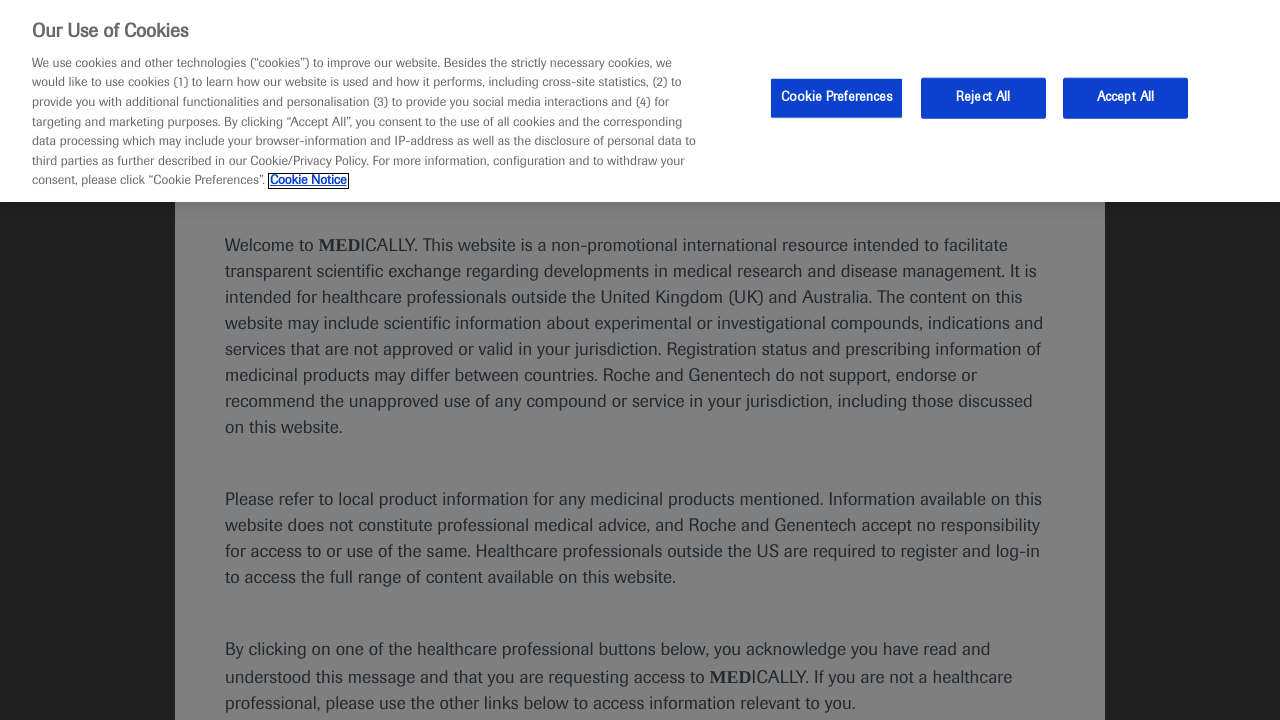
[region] (640, 101)
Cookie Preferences (836, 97)
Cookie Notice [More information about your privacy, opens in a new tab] (308, 181)
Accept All (1125, 97)
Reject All (983, 97)
